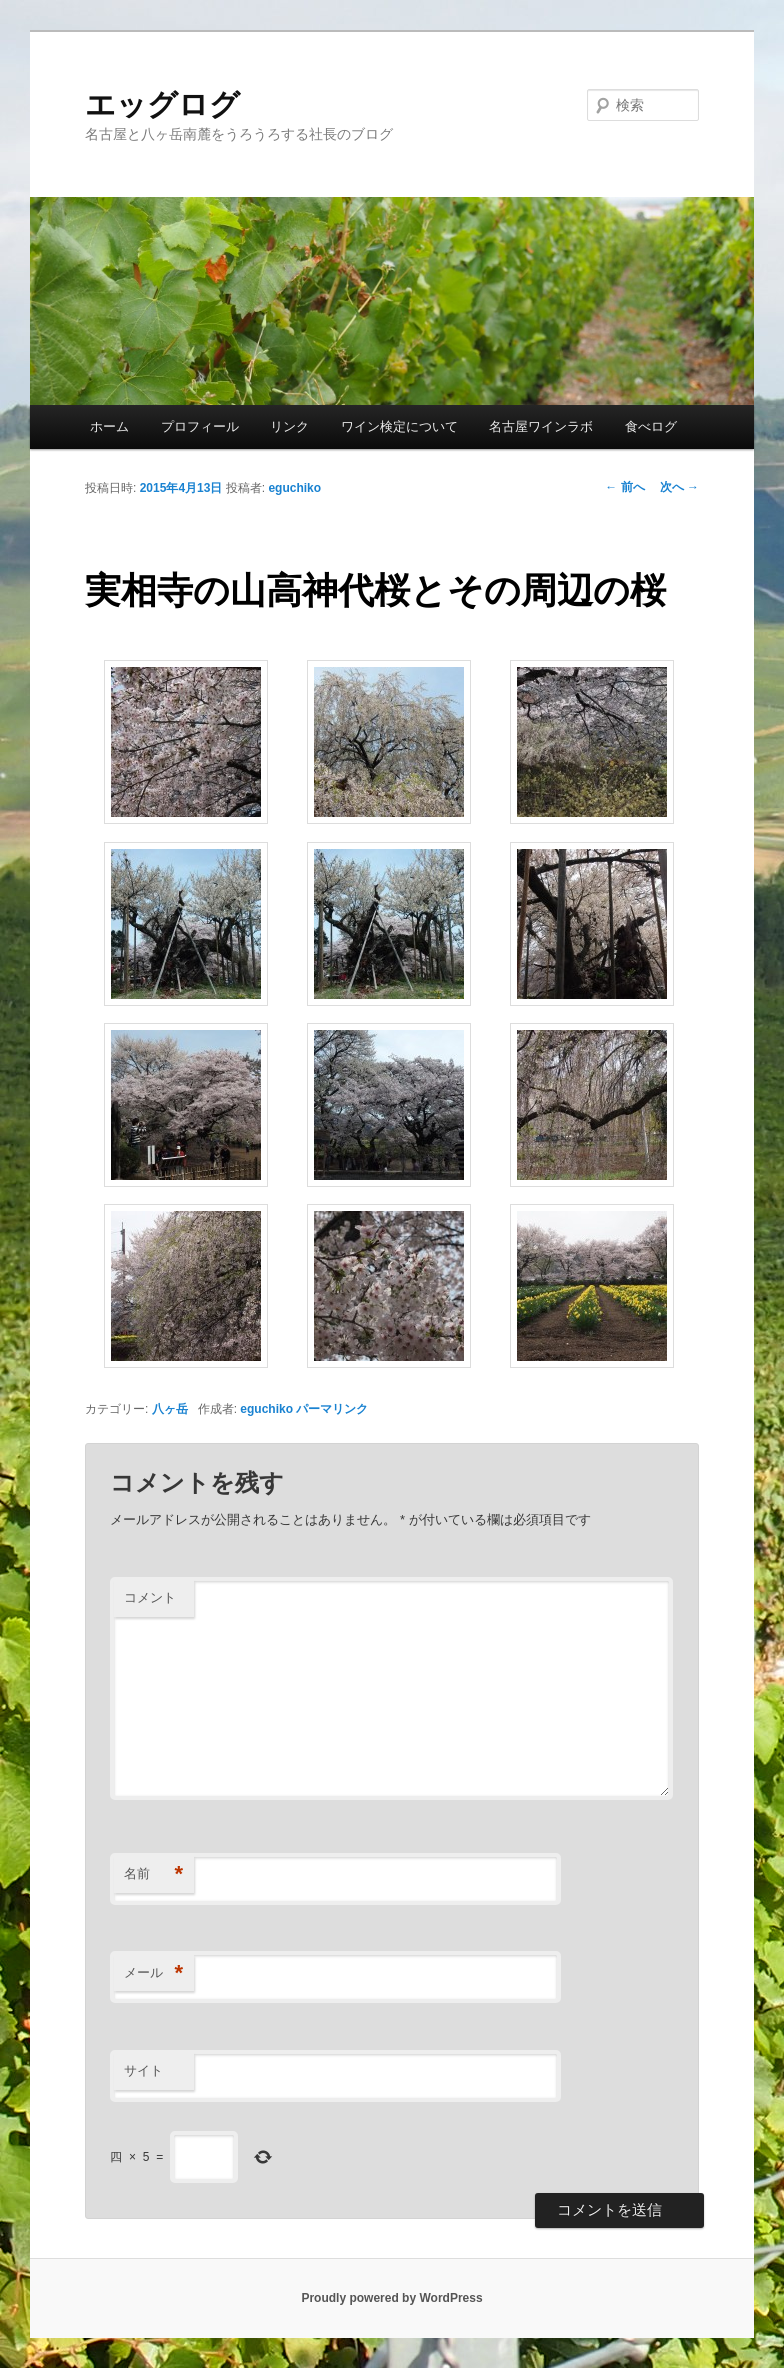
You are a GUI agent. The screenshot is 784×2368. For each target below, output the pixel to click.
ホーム (109, 426)
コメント (150, 1597)
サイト (143, 2070)
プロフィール (200, 426)
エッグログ (162, 104)
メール (153, 1973)
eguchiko (294, 488)
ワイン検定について (399, 426)
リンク (289, 426)
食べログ (651, 426)
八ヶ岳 (170, 1409)
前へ (624, 487)
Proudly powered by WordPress (391, 2298)
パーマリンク (332, 1409)
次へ (679, 487)
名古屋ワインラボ (541, 426)
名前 (153, 1874)
